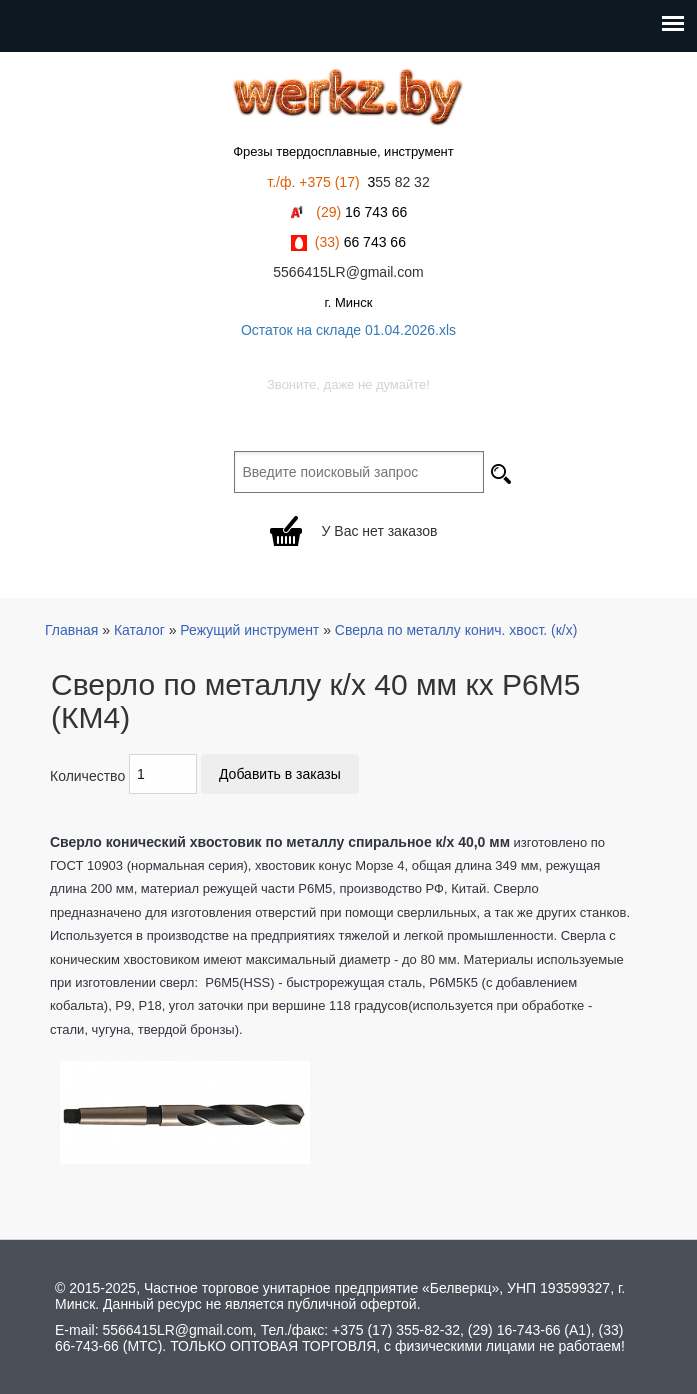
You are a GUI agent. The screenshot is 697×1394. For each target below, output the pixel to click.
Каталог (139, 630)
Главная (71, 630)
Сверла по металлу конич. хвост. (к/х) (456, 630)
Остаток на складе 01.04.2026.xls (348, 330)
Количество (87, 776)
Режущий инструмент (249, 630)
